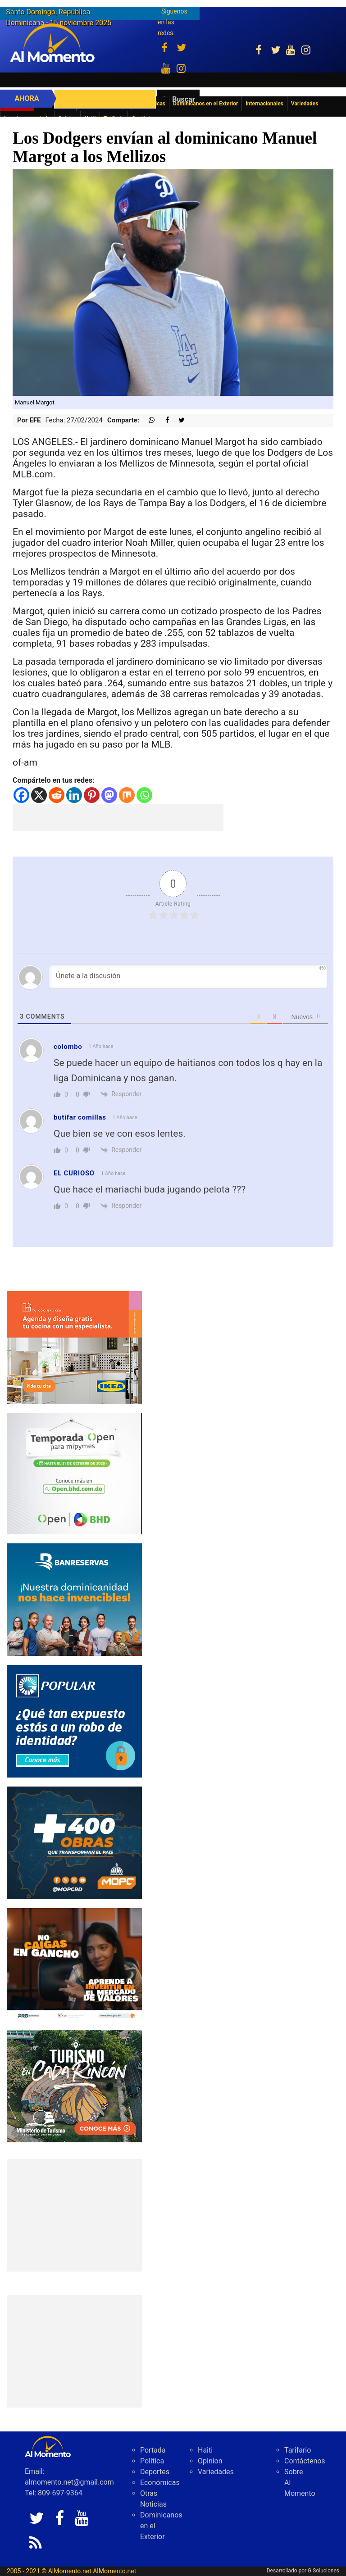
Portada (153, 2450)
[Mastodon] (109, 795)
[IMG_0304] (74, 1473)
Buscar (183, 99)
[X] (39, 795)
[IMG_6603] (74, 2085)
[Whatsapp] (144, 795)
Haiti (205, 2450)
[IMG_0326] (74, 1599)
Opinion (210, 2461)
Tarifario (297, 2450)
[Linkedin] (74, 795)
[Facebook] (21, 795)
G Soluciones (323, 2570)
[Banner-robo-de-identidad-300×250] (74, 1720)
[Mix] (127, 795)
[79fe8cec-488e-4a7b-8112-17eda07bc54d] (74, 1963)
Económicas (160, 2482)
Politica (152, 2461)
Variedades (216, 2471)
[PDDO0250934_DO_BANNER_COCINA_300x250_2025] (74, 1346)
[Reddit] (56, 795)
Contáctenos (304, 2461)
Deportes (154, 2471)
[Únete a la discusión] (188, 977)
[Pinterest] (92, 795)
